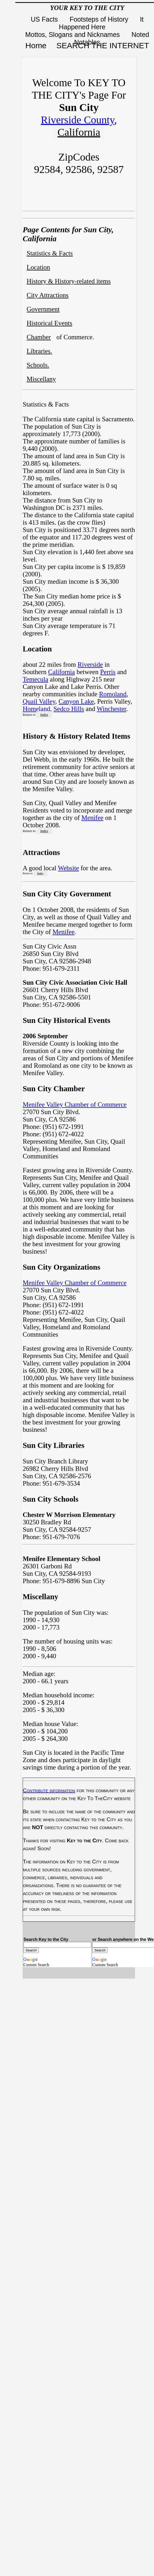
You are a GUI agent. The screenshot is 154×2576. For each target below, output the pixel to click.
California (78, 132)
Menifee (92, 817)
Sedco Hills (69, 708)
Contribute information (49, 1790)
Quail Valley (39, 701)
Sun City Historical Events (66, 1020)
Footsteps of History (100, 19)
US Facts (45, 19)
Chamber (39, 337)
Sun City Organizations (61, 1267)
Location (38, 267)
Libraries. (39, 351)
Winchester (111, 708)
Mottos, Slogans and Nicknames (73, 34)
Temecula (35, 679)
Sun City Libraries (53, 1445)
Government (43, 309)
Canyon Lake (76, 701)
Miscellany (41, 379)
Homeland (36, 708)
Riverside (90, 664)
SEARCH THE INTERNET (102, 45)
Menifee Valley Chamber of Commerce (75, 1104)
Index (44, 715)
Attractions (41, 852)
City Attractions (48, 295)
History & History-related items (69, 281)
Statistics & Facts (50, 253)
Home (35, 45)
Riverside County (77, 120)
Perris (108, 671)
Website (68, 868)
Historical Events (49, 323)
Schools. (38, 365)
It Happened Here (101, 23)
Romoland (113, 694)
